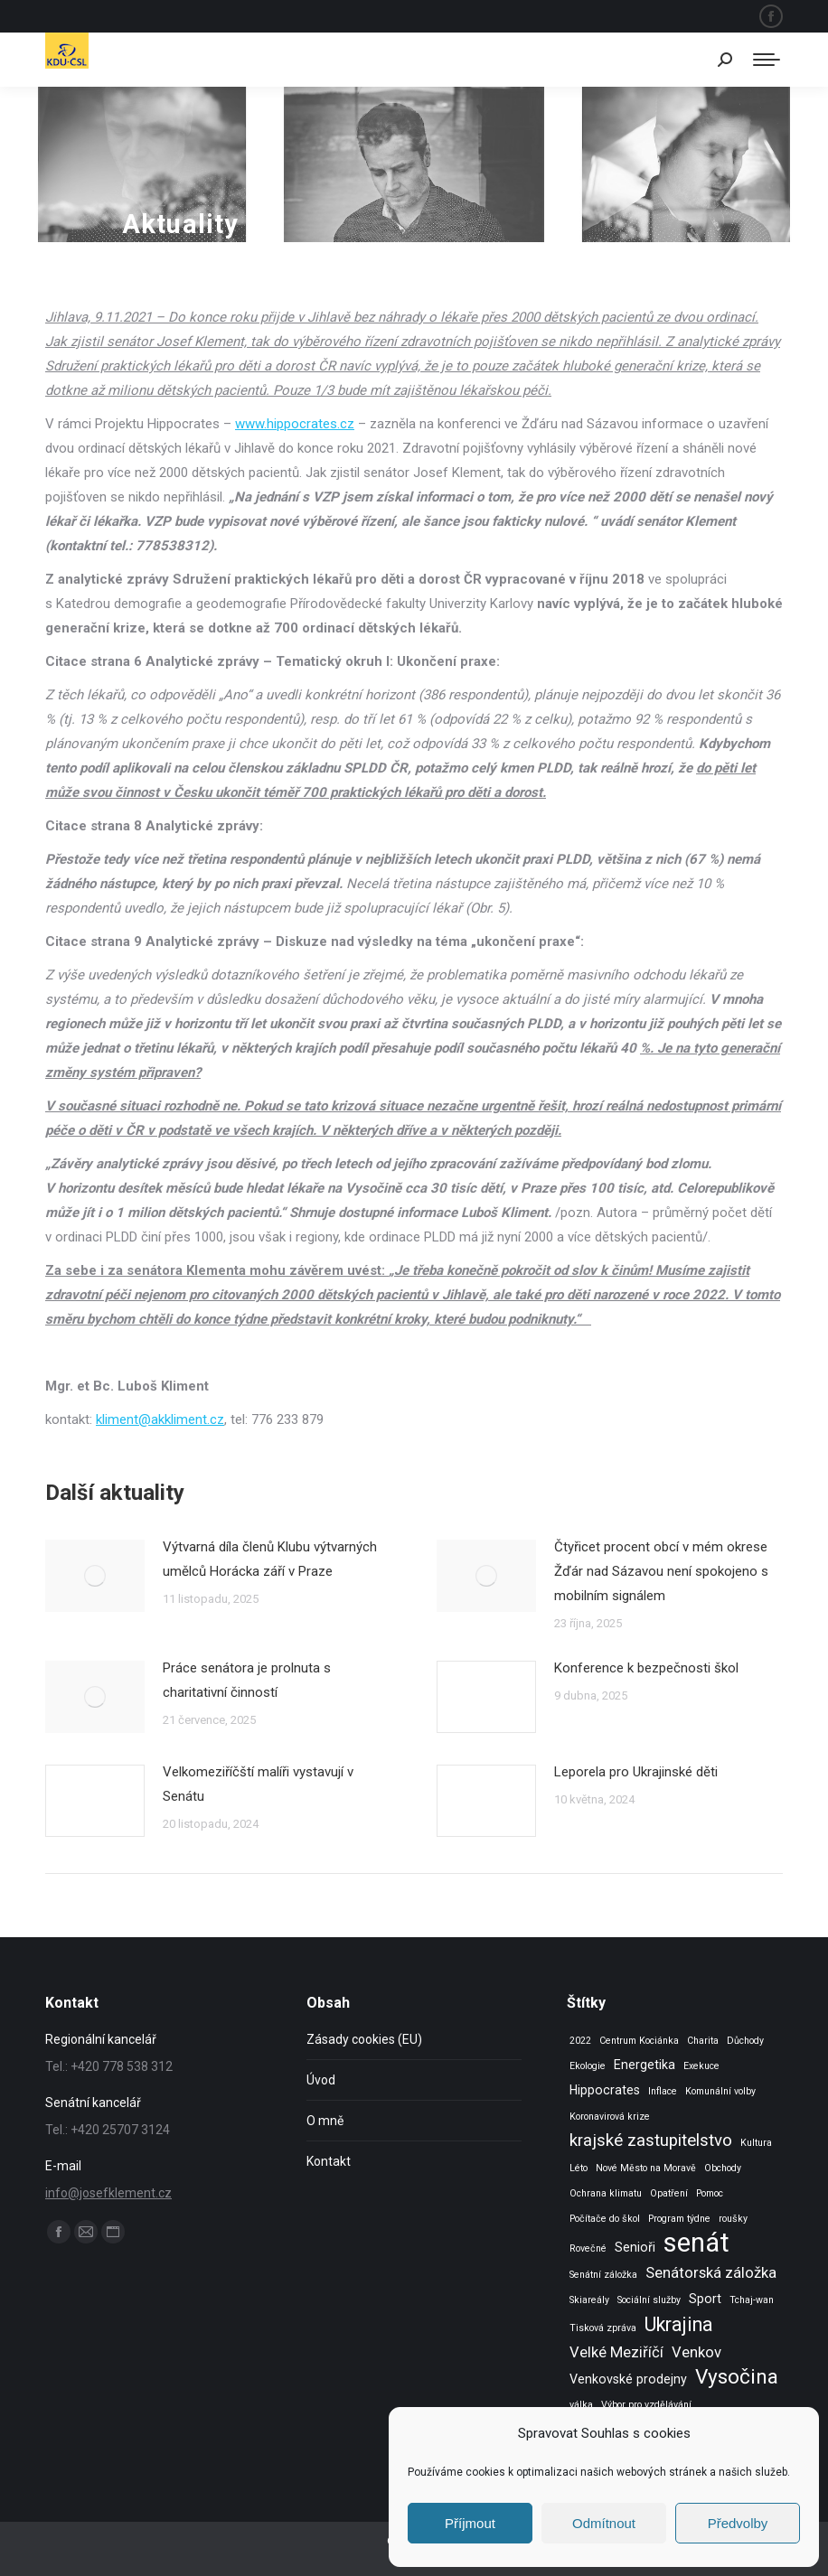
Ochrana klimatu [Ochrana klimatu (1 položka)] (605, 2193)
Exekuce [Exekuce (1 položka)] (701, 2066)
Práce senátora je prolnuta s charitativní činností (247, 1680)
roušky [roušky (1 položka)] (733, 2219)
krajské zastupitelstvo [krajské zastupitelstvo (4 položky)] (650, 2140)
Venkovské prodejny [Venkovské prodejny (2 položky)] (628, 2379)
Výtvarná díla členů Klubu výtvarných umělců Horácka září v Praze (270, 1559)
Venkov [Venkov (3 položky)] (696, 2352)
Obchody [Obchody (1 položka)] (722, 2168)
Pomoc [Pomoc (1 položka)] (709, 2193)
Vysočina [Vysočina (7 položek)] (736, 2376)
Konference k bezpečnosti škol (646, 1668)
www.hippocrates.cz (294, 424)
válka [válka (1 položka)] (581, 2405)
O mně (324, 2120)
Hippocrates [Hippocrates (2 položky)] (604, 2090)
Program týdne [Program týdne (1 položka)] (679, 2219)
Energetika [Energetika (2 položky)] (644, 2064)
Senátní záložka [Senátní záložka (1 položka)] (603, 2275)
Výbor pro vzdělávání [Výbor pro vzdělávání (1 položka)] (646, 2405)
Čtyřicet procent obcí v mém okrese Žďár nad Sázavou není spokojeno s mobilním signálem (661, 1571)
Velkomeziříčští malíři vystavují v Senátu (258, 1784)
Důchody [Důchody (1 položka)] (745, 2041)
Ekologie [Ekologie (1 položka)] (587, 2066)
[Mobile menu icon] (766, 59)
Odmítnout (603, 2523)
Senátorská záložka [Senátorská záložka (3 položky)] (710, 2272)
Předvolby (738, 2523)
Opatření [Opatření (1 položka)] (669, 2193)
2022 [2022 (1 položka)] (580, 2041)
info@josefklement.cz (108, 2193)
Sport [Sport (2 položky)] (705, 2298)
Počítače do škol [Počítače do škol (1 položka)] (604, 2219)
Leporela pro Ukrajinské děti (636, 1772)
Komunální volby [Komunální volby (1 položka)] (720, 2091)
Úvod (320, 2080)
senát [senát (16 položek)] (696, 2243)
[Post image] (95, 1576)
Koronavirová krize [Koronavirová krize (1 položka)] (609, 2116)
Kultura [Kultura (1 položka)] (756, 2143)
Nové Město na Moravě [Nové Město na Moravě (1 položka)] (646, 2168)
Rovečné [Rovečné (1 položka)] (588, 2248)
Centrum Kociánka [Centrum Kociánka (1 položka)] (639, 2041)
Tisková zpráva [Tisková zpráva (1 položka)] (602, 2328)
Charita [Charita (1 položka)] (703, 2041)
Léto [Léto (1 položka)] (578, 2168)
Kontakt (328, 2161)
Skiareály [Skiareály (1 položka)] (589, 2300)
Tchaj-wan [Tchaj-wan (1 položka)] (751, 2300)
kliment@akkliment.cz (160, 1419)
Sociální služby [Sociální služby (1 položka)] (649, 2300)
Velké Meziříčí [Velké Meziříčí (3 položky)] (616, 2352)
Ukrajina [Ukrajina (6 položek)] (679, 2324)
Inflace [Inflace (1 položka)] (662, 2091)
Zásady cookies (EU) (364, 2039)
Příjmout (470, 2523)
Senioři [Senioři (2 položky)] (635, 2247)
